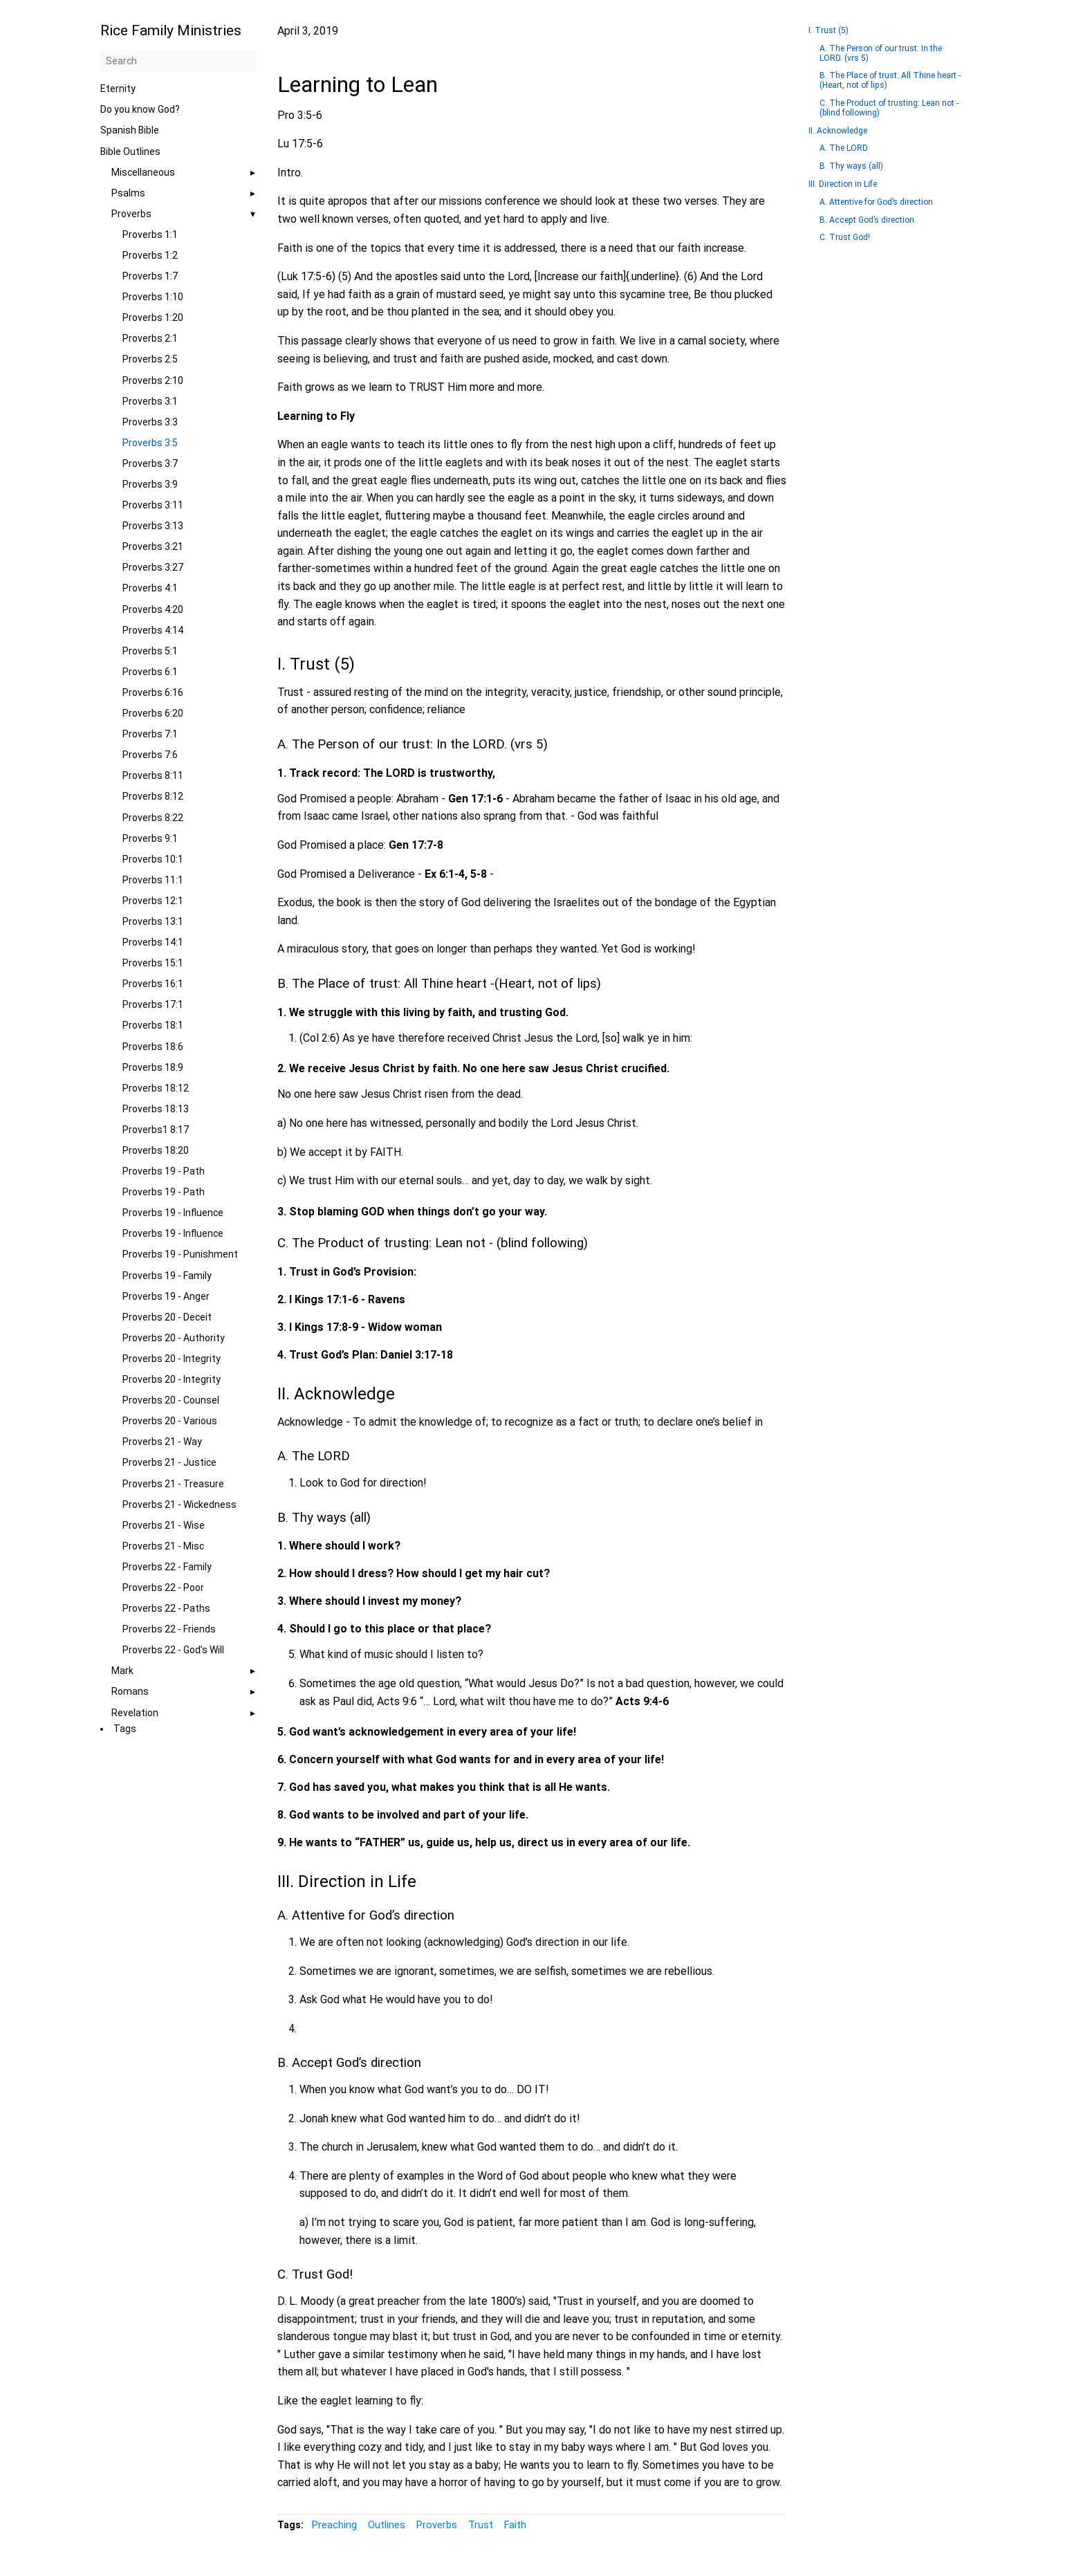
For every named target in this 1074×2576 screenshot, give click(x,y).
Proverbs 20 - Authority (173, 1337)
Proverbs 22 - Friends (169, 1629)
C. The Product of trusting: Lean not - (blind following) (889, 108)
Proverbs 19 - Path (163, 1171)
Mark (122, 1670)
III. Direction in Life (842, 184)
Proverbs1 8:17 (155, 1129)
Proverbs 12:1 (152, 900)
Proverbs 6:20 (152, 713)
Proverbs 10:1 (152, 859)
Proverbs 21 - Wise (163, 1525)
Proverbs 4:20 (152, 609)
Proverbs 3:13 (152, 525)
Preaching (334, 2525)
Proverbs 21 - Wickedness (179, 1504)
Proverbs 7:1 (150, 733)
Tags (124, 1728)
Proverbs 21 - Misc (163, 1546)
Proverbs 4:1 (150, 588)
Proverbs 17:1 (152, 1004)
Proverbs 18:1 (152, 1025)
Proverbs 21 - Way (162, 1441)
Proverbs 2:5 (150, 359)
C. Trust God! (845, 237)
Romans (130, 1691)
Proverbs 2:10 (152, 380)
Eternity (118, 88)
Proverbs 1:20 (152, 317)
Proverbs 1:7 (150, 276)
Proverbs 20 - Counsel (170, 1400)
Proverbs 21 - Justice (169, 1462)
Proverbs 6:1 (150, 671)
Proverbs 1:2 (150, 255)
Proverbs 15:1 (152, 962)
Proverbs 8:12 (152, 796)
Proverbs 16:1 (152, 983)
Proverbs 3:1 (150, 401)
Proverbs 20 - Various (169, 1420)
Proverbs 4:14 (152, 630)
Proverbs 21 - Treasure (173, 1483)
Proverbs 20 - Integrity (171, 1358)
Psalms (128, 193)
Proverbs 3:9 (150, 484)
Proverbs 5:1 (150, 650)
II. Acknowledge (837, 131)
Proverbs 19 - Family (167, 1275)
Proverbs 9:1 (150, 838)
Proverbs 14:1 (152, 942)
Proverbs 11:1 (152, 879)
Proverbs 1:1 (150, 234)
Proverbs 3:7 (150, 463)
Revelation (134, 1712)
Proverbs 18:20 (155, 1150)
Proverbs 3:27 (152, 567)
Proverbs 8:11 (152, 775)
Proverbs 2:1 (150, 338)
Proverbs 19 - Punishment (180, 1254)
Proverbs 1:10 (152, 296)
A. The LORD (844, 148)
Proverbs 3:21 (152, 546)
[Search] (177, 61)
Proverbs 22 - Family (167, 1566)
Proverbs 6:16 (152, 692)
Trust (480, 2525)
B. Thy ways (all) (851, 166)
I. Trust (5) (828, 30)
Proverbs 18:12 (155, 1088)
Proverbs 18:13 (155, 1108)
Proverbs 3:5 (150, 442)
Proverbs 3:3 (150, 421)
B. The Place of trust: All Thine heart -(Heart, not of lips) (890, 80)
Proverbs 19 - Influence (172, 1212)
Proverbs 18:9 (152, 1067)
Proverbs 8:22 (152, 817)
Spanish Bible (129, 130)
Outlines (386, 2525)
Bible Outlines (130, 151)
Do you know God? (140, 109)
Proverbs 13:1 (152, 921)
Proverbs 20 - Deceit (167, 1317)
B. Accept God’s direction (867, 220)
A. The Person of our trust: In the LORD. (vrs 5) (881, 53)
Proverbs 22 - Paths (166, 1608)
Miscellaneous (143, 172)
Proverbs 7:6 (150, 754)
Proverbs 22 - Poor (163, 1587)
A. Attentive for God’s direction (876, 202)
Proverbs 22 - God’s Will (173, 1649)
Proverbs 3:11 (152, 504)
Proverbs (131, 213)
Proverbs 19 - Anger (166, 1296)
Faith (515, 2525)
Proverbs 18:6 (152, 1046)
